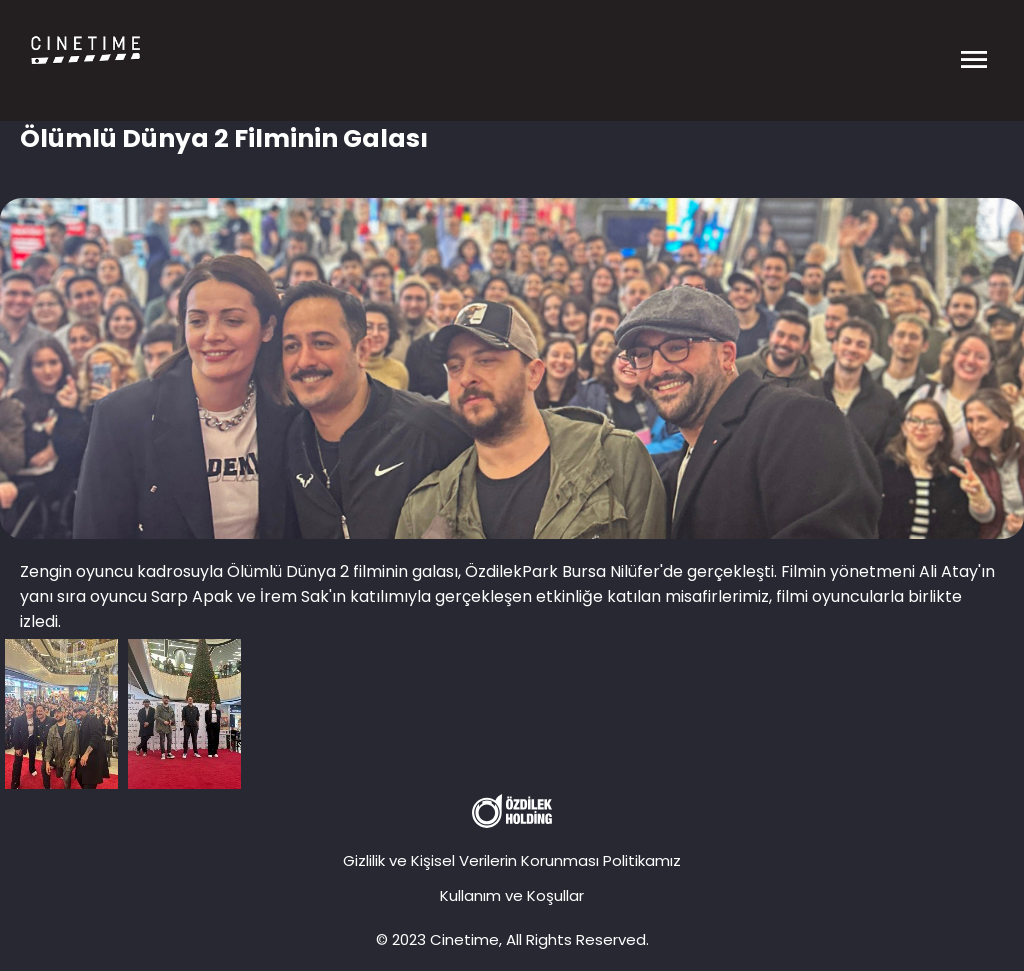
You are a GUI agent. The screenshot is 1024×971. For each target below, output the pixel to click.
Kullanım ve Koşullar (512, 895)
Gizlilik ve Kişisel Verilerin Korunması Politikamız (512, 860)
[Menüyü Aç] (974, 50)
